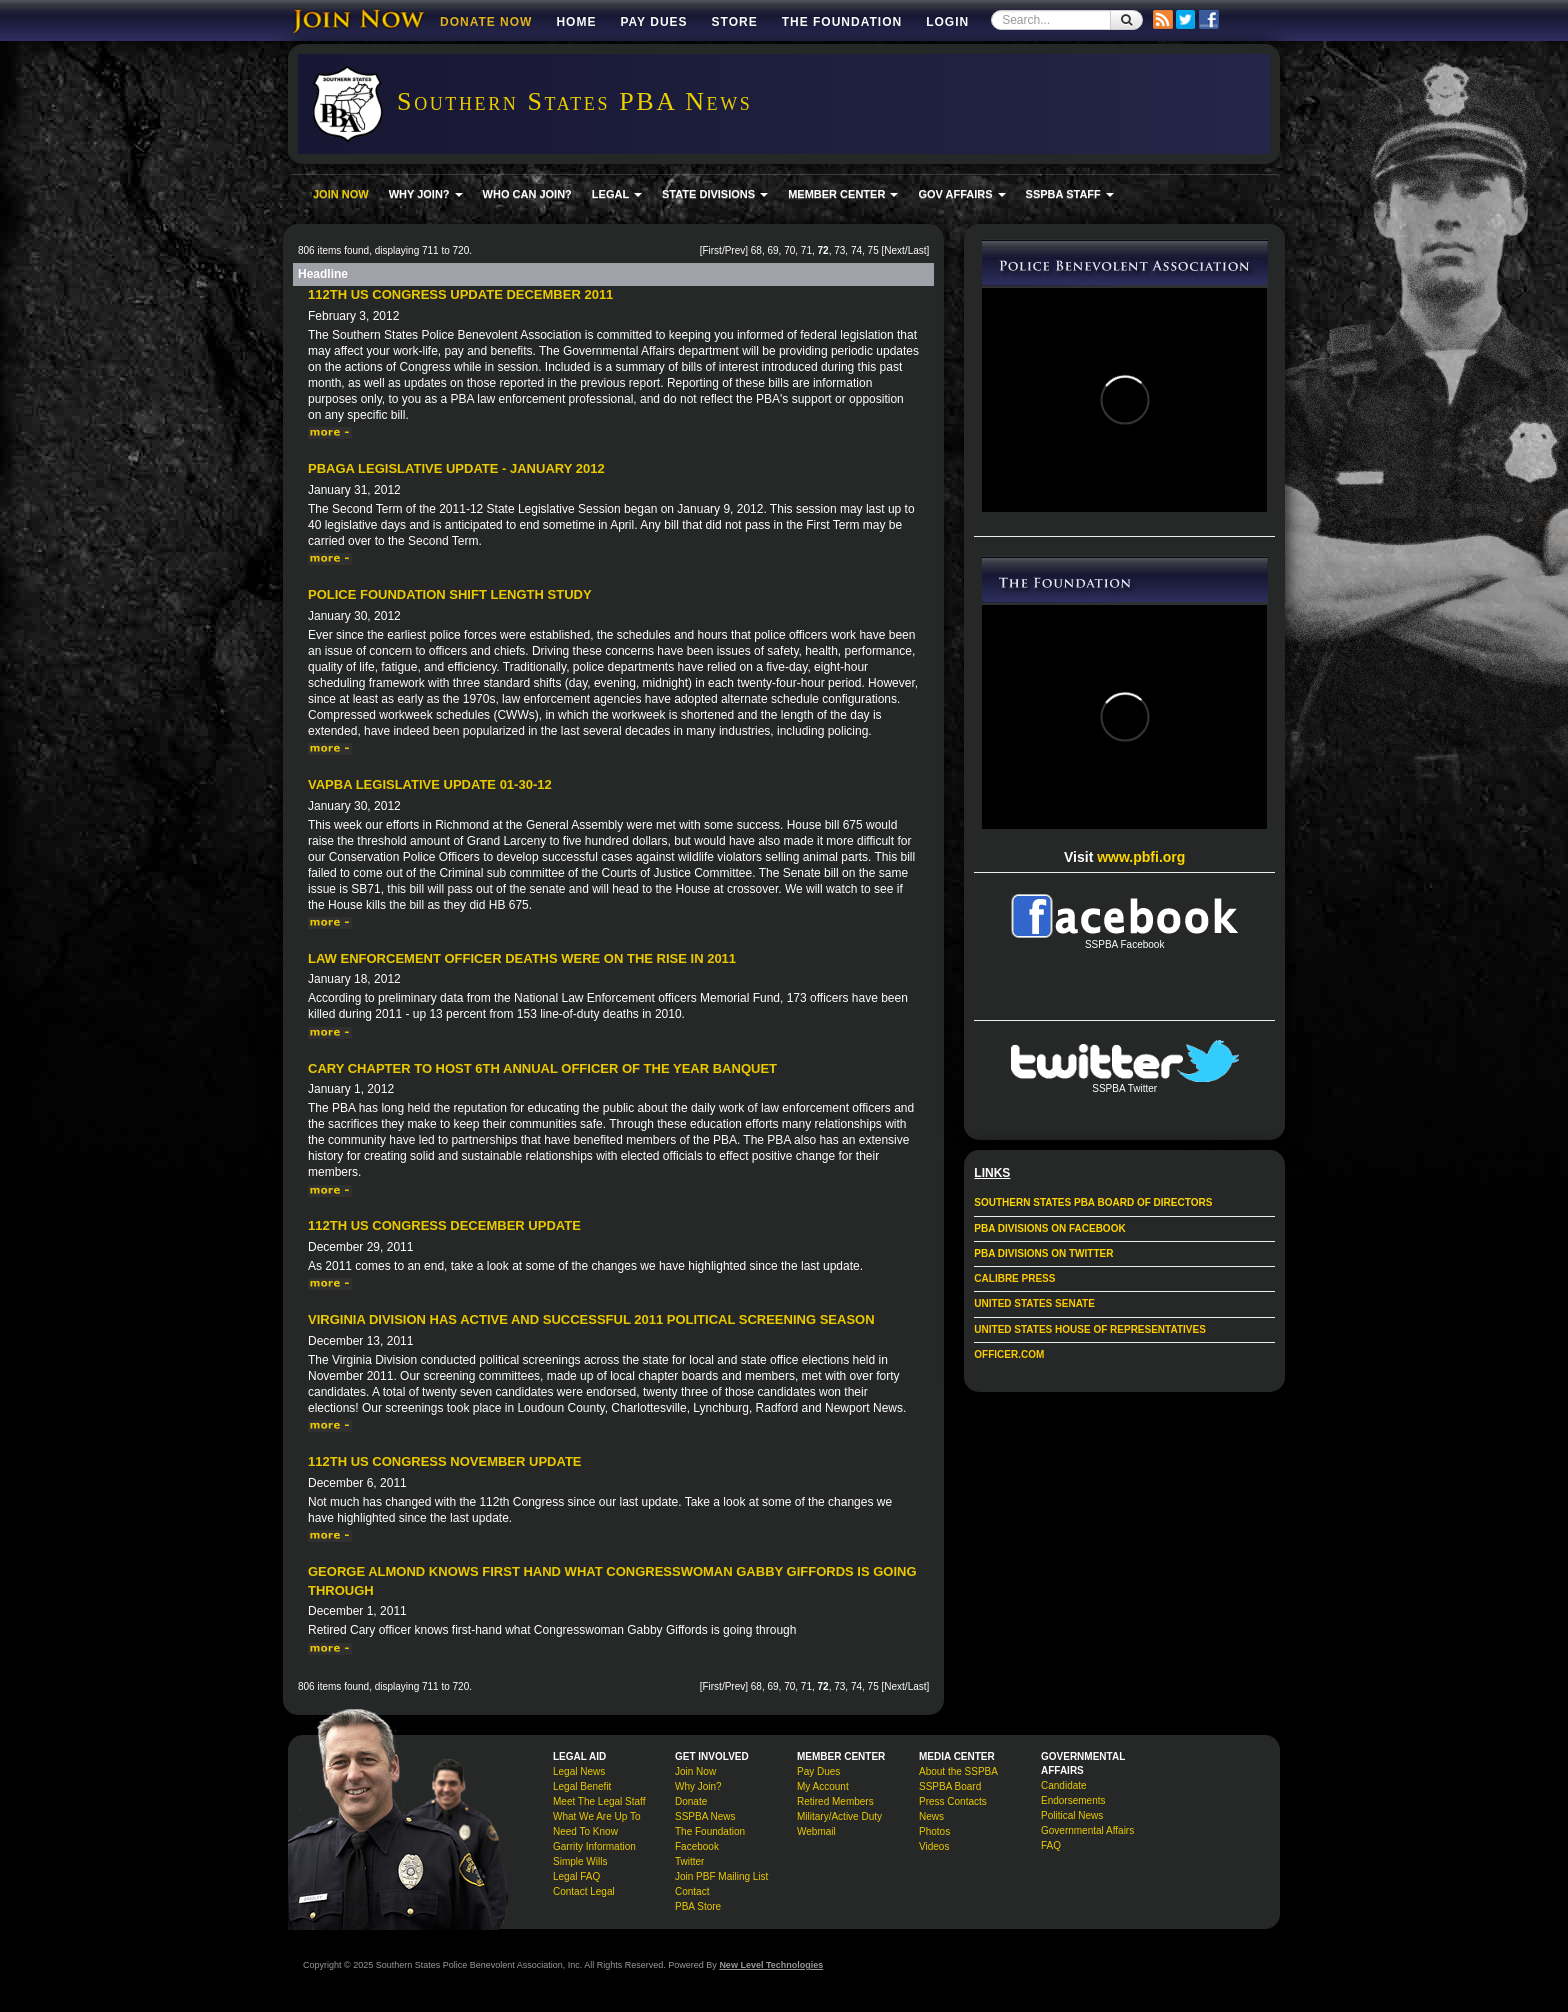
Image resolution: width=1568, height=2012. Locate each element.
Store (735, 22)
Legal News (579, 1771)
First (711, 250)
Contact (692, 1891)
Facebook (697, 1846)
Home (576, 22)
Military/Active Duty (839, 1816)
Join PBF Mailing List (721, 1876)
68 (756, 250)
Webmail (816, 1831)
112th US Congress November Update (445, 1461)
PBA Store (698, 1906)
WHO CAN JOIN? (527, 194)
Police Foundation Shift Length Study (450, 594)
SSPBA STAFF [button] (1070, 194)
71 (806, 250)
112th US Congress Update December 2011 (460, 294)
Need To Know (585, 1831)
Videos (934, 1846)
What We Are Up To (596, 1816)
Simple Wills (580, 1861)
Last (917, 250)
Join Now (695, 1771)
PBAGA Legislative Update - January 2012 (456, 468)
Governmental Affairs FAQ (1087, 1838)
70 (789, 250)
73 (839, 250)
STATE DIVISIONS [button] (715, 194)
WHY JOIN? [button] (426, 194)
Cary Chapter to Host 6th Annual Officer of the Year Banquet (542, 1068)
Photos (934, 1831)
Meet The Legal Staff (599, 1801)
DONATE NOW (486, 22)
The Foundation (842, 22)
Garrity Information (594, 1846)
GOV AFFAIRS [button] (961, 194)
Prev (735, 250)
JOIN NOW (341, 194)
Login (947, 22)
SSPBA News (705, 1816)
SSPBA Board (950, 1786)
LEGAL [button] (617, 194)
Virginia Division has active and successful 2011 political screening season (591, 1319)
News (931, 1816)
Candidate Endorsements (1073, 1793)
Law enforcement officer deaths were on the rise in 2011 (522, 958)
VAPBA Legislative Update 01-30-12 (430, 784)
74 (856, 250)
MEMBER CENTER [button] (843, 194)
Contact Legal (584, 1891)
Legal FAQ (576, 1876)
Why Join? (698, 1786)
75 (873, 250)
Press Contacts (953, 1801)
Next (894, 250)
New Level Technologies (771, 1965)
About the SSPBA (958, 1771)
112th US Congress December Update (444, 1225)
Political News (1072, 1815)
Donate (691, 1801)
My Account (823, 1786)
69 (772, 250)
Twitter (689, 1861)
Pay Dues (653, 22)
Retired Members (835, 1801)
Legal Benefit (582, 1786)
